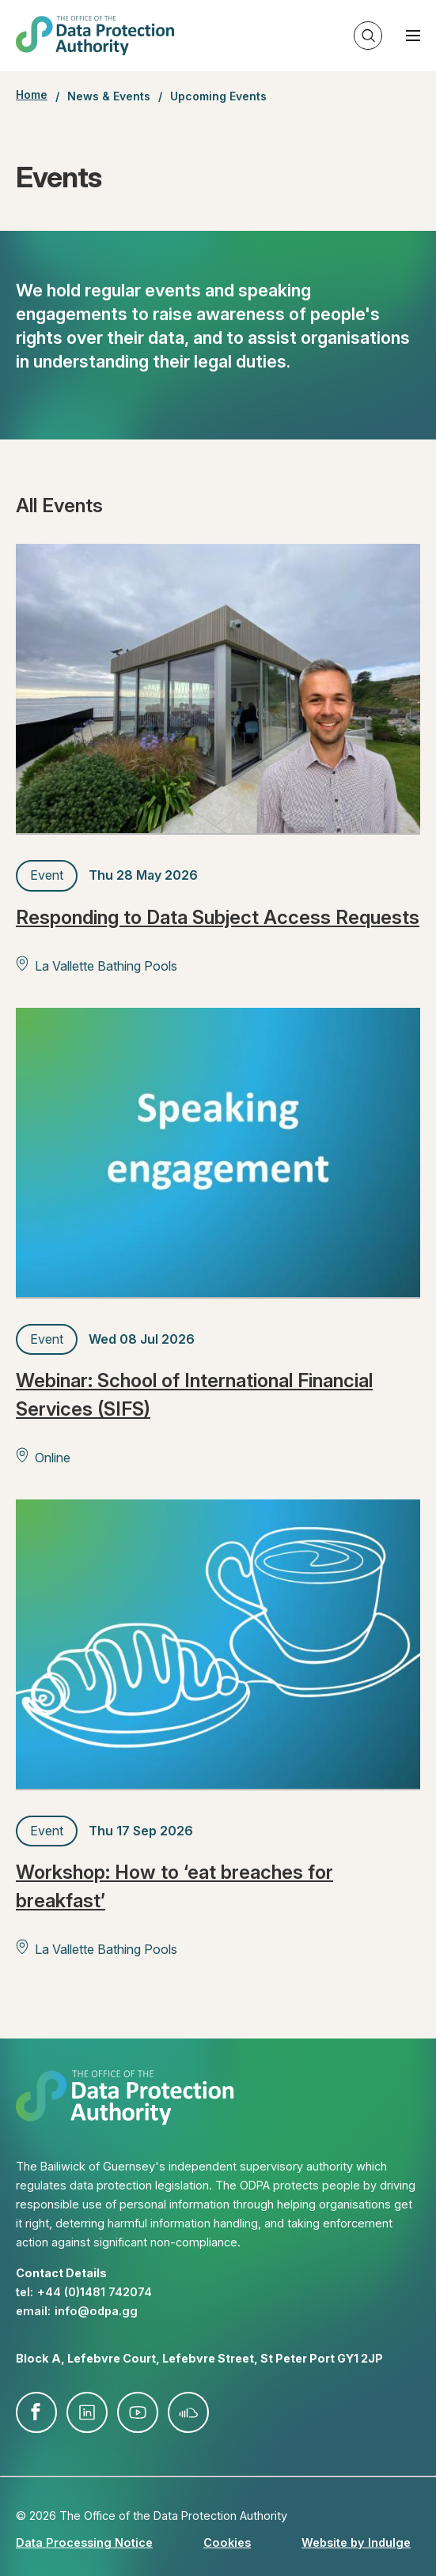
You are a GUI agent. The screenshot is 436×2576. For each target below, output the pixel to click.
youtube (137, 2412)
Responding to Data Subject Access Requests (217, 917)
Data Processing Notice (84, 2542)
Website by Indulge (356, 2542)
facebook (36, 2412)
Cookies (227, 2542)
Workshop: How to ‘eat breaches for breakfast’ (174, 1886)
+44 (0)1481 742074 (94, 2292)
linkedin (87, 2412)
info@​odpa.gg (96, 2311)
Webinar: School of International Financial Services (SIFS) (194, 1394)
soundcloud (188, 2412)
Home (31, 95)
